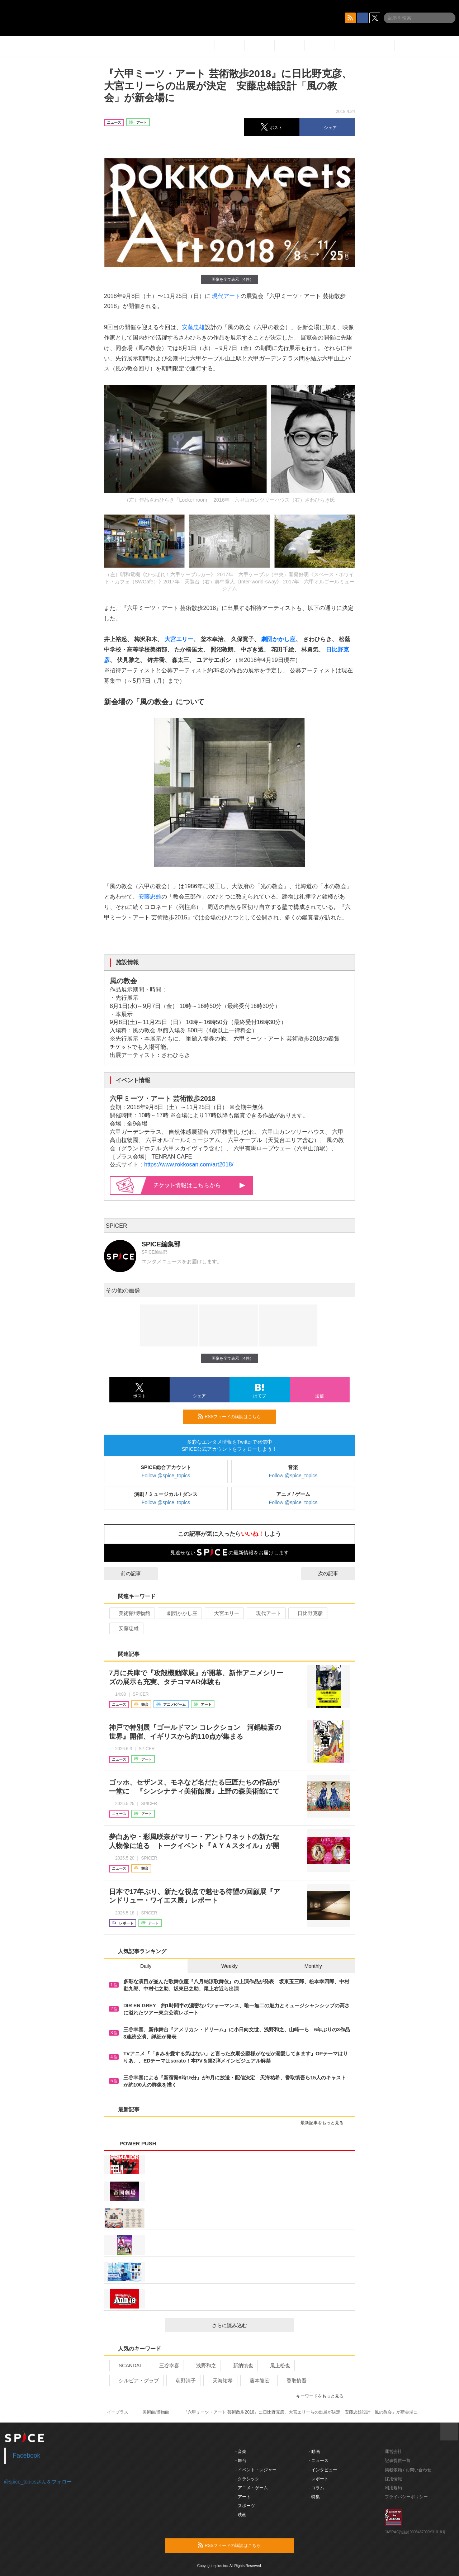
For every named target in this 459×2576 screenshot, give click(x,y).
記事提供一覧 (398, 2460)
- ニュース (318, 2460)
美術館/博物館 (131, 1613)
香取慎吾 (293, 2380)
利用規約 (393, 2487)
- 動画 (314, 2451)
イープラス (117, 2412)
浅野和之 (203, 2365)
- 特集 (314, 2496)
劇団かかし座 (278, 639)
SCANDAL (127, 2365)
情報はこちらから (199, 1185)
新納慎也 (240, 2365)
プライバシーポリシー (406, 2496)
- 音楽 (240, 2451)
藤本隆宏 (256, 2380)
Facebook (27, 2455)
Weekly (229, 1966)
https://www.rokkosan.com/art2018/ (188, 1164)
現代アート (226, 296)
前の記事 (124, 1573)
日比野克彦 (307, 1613)
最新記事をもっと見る (325, 2122)
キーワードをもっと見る (323, 2396)
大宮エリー (179, 639)
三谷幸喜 (166, 2365)
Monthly (313, 1966)
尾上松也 (277, 2365)
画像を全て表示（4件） (229, 279)
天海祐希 (220, 2380)
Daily (145, 1966)
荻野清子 (183, 2380)
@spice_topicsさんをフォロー (38, 2482)
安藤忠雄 (193, 327)
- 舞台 (240, 2460)
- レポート (318, 2478)
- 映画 (240, 2514)
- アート (243, 2496)
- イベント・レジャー (255, 2469)
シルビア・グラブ (136, 2380)
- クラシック (247, 2478)
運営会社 (393, 2451)
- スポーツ (245, 2505)
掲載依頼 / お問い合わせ (408, 2469)
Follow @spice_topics (166, 1475)
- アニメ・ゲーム (251, 2487)
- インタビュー (323, 2469)
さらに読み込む (250, 2325)
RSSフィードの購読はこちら (234, 1416)
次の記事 (334, 1573)
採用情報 (393, 2478)
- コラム (316, 2487)
